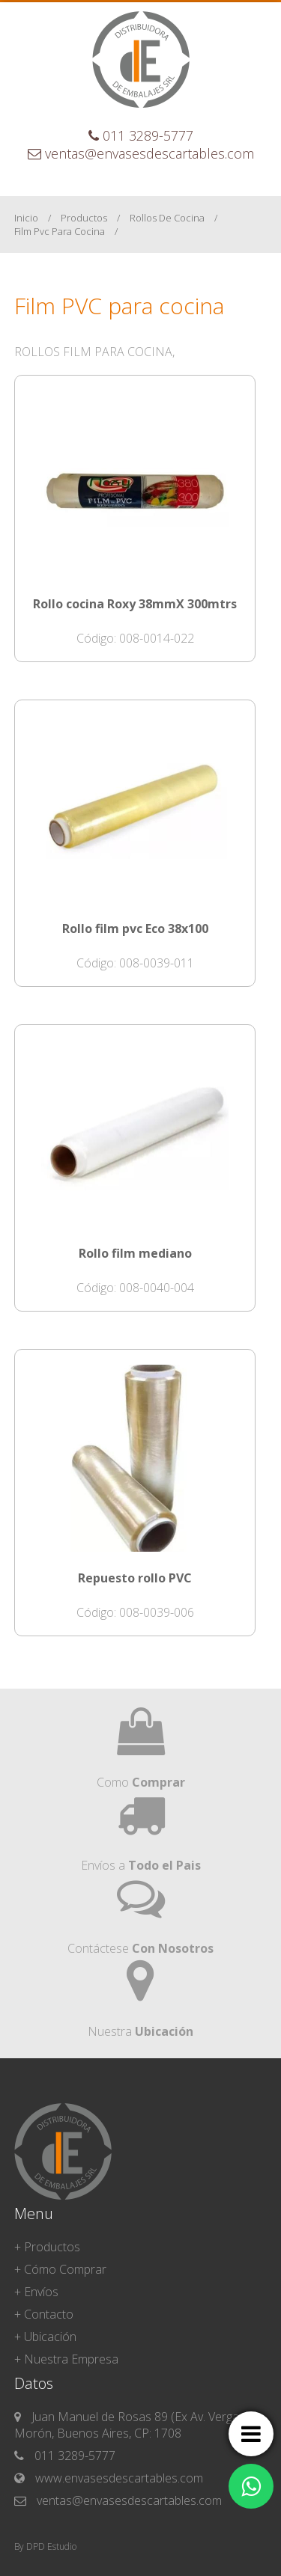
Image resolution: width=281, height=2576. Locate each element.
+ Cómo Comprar (60, 2269)
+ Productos (47, 2247)
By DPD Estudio (45, 2546)
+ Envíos (36, 2291)
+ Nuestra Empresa (66, 2359)
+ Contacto (43, 2314)
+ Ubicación (45, 2336)
